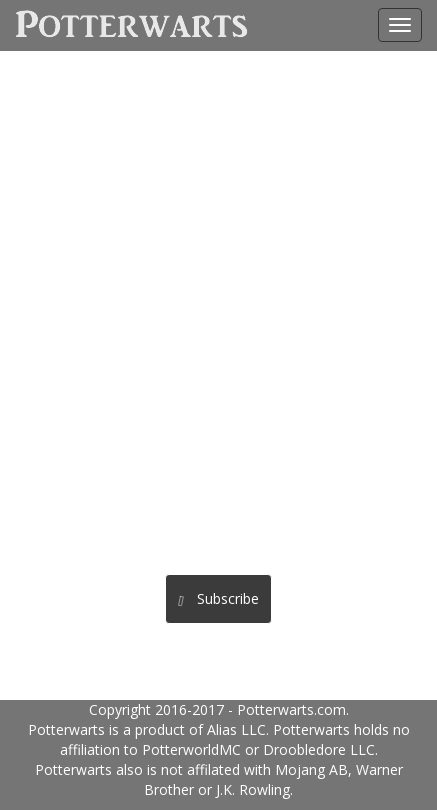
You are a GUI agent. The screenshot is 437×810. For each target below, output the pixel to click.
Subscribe (218, 598)
